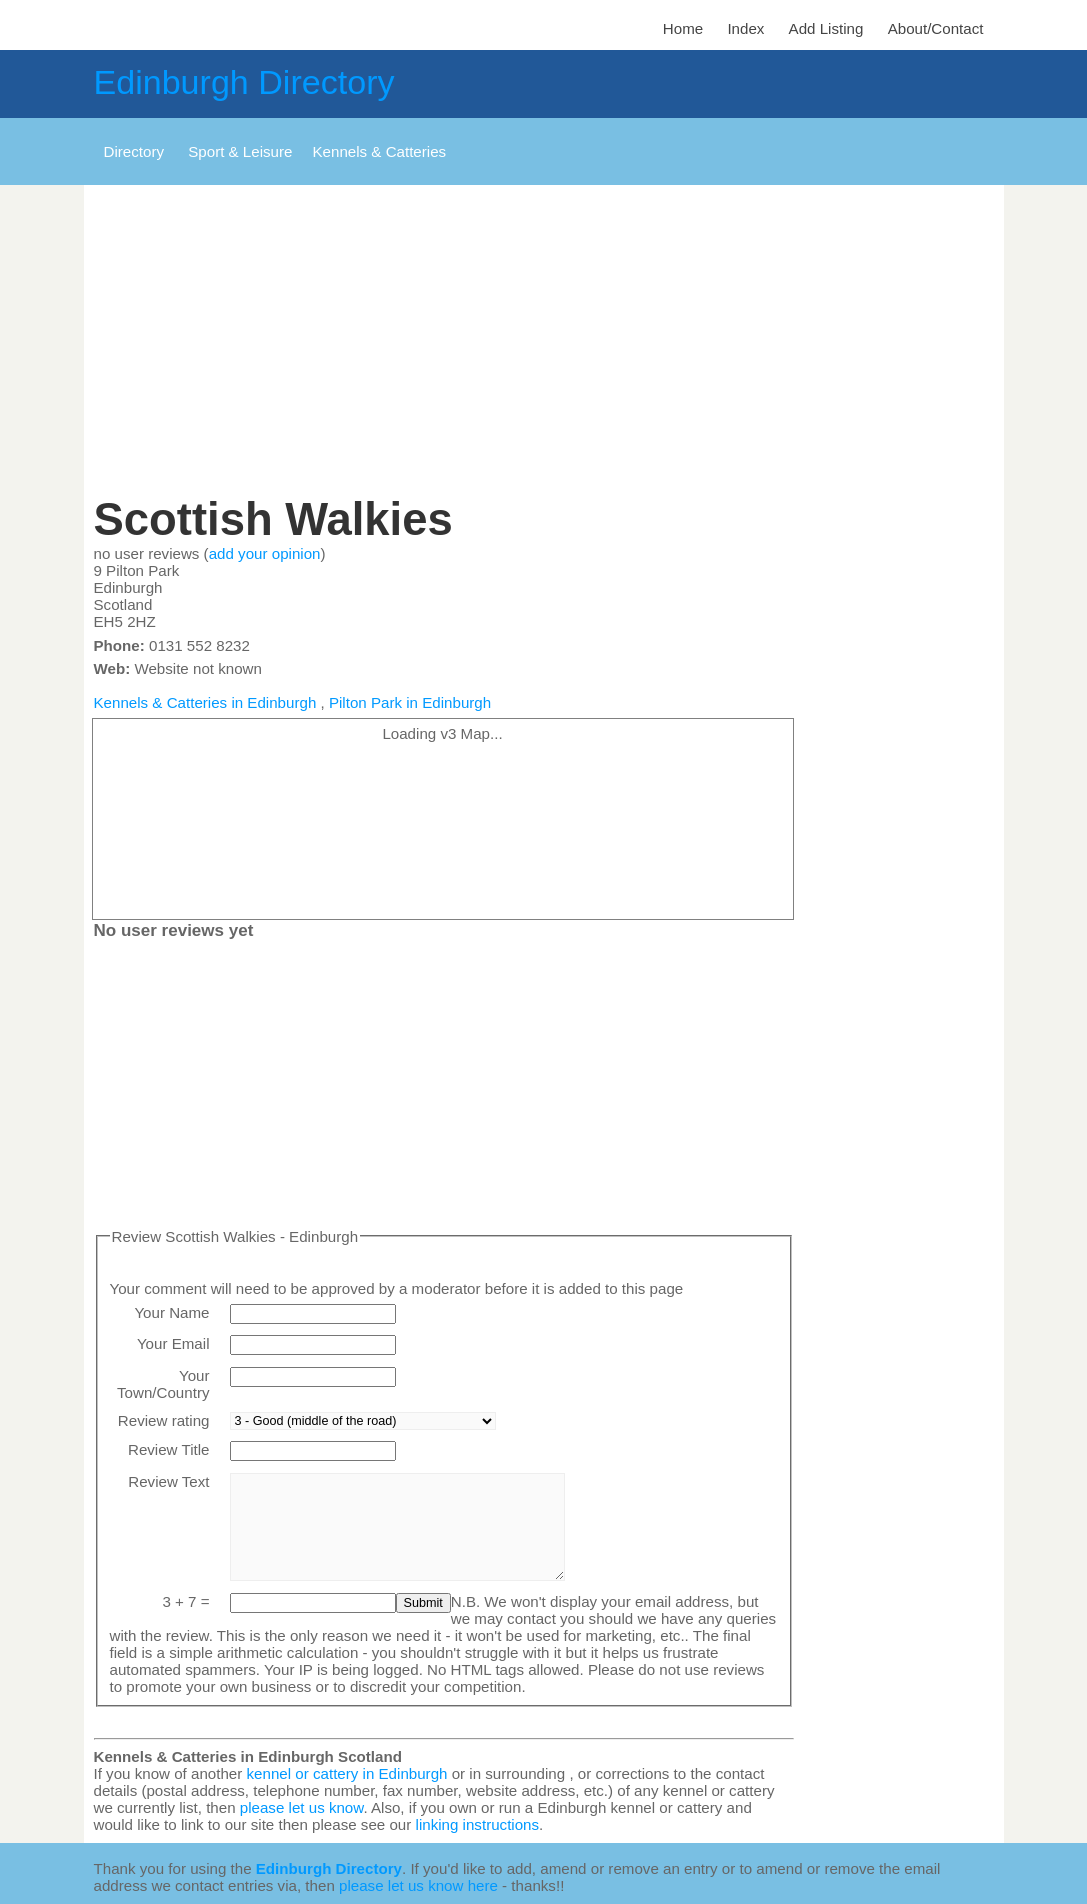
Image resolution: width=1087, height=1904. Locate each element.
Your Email (173, 1343)
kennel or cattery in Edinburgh (347, 1773)
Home (683, 28)
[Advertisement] (544, 345)
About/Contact (936, 28)
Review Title (169, 1449)
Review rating (164, 1420)
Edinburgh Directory (244, 82)
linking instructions (478, 1824)
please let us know (302, 1807)
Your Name (171, 1312)
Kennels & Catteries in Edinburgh (205, 702)
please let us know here (418, 1885)
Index (745, 28)
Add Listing (826, 28)
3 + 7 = (185, 1601)
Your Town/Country (163, 1384)
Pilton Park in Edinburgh (410, 702)
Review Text (168, 1481)
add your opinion (265, 553)
